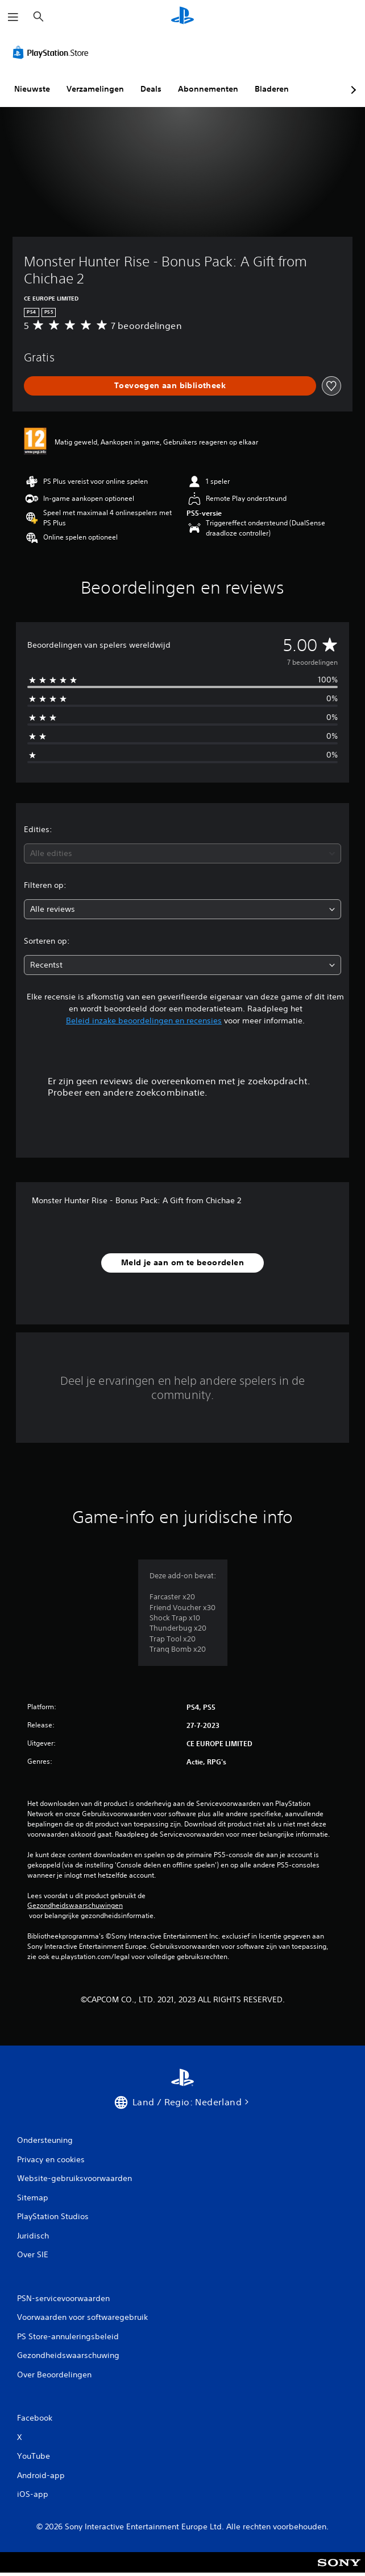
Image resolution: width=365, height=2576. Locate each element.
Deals (150, 89)
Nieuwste (32, 89)
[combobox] (182, 853)
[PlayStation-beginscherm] (182, 16)
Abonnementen (208, 89)
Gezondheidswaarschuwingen (75, 1905)
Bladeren (272, 89)
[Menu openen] (13, 17)
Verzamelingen (95, 89)
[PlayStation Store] (53, 52)
